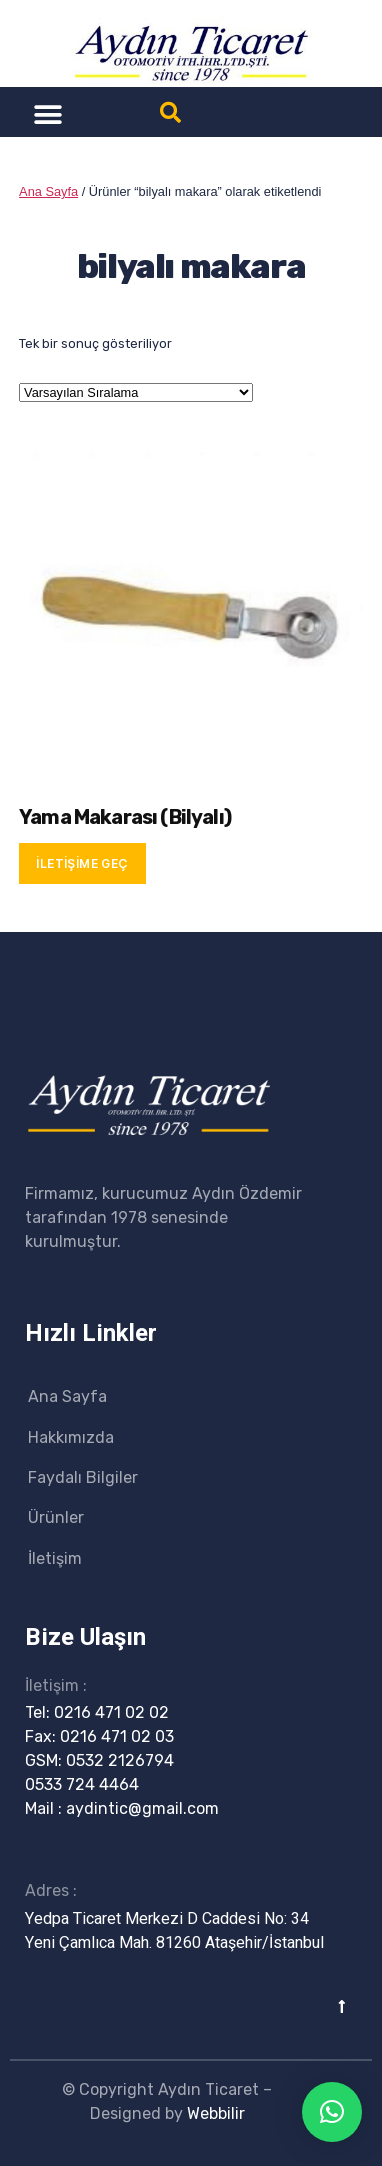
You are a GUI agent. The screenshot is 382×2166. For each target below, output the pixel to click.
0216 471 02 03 (117, 1736)
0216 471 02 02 (111, 1712)
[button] (47, 114)
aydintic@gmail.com (142, 1808)
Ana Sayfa (48, 191)
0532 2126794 (120, 1760)
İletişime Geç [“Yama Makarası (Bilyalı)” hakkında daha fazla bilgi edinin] (82, 863)
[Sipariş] (136, 392)
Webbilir (216, 2113)
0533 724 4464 (82, 1784)
